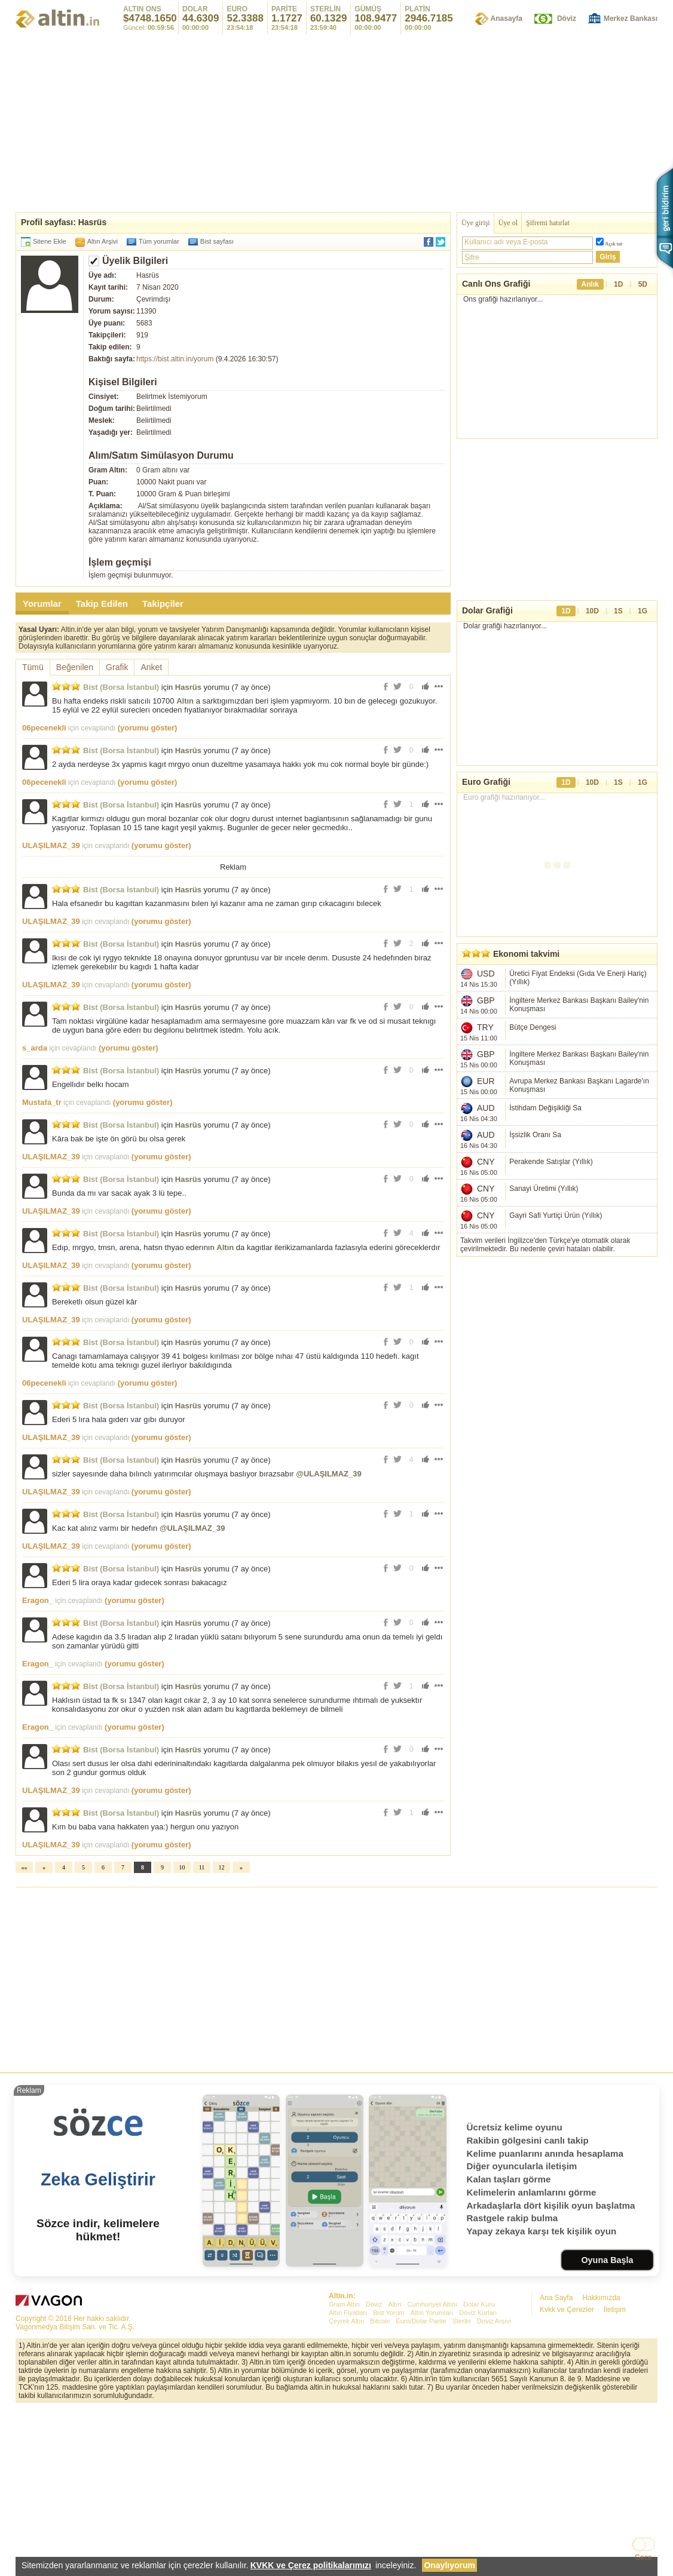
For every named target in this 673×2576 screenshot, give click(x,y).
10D (592, 629)
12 (222, 2034)
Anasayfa (506, 18)
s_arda (34, 1215)
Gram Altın (344, 2471)
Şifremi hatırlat (548, 223)
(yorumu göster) (148, 727)
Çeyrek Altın (346, 2488)
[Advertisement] (336, 122)
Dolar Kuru (479, 2471)
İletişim (615, 2477)
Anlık (590, 284)
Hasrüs (188, 687)
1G (642, 629)
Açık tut (613, 244)
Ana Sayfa (556, 2465)
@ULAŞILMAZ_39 (328, 1641)
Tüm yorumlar (159, 241)
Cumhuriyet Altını (433, 2471)
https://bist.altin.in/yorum (174, 359)
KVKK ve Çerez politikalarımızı (310, 2565)
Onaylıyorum (449, 2565)
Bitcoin (380, 2488)
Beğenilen (74, 667)
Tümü (33, 667)
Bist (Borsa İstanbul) (121, 687)
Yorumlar (42, 603)
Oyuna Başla (607, 2427)
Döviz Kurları (478, 2479)
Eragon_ (37, 1767)
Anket (151, 667)
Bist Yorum (389, 2479)
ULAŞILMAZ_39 (51, 845)
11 (202, 2034)
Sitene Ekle (49, 241)
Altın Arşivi (102, 241)
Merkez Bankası (630, 18)
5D (642, 284)
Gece (643, 2557)
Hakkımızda (601, 2465)
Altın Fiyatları (348, 2479)
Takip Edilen (102, 603)
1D (618, 284)
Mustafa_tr (42, 1269)
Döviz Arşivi (494, 2488)
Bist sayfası (217, 241)
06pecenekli (44, 727)
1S (618, 629)
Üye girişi (475, 223)
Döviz (566, 18)
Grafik (117, 667)
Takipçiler (162, 603)
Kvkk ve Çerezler (567, 2477)
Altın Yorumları (432, 2479)
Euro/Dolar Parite (421, 2488)
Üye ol (508, 223)
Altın (185, 700)
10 (182, 2034)
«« (24, 2034)
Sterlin (461, 2488)
